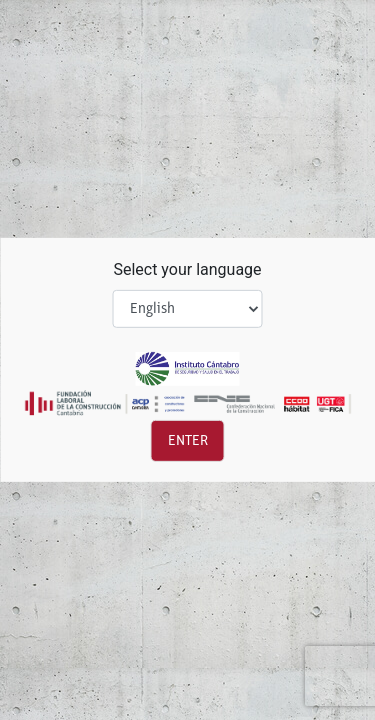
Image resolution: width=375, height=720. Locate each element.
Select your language (187, 269)
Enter (188, 441)
